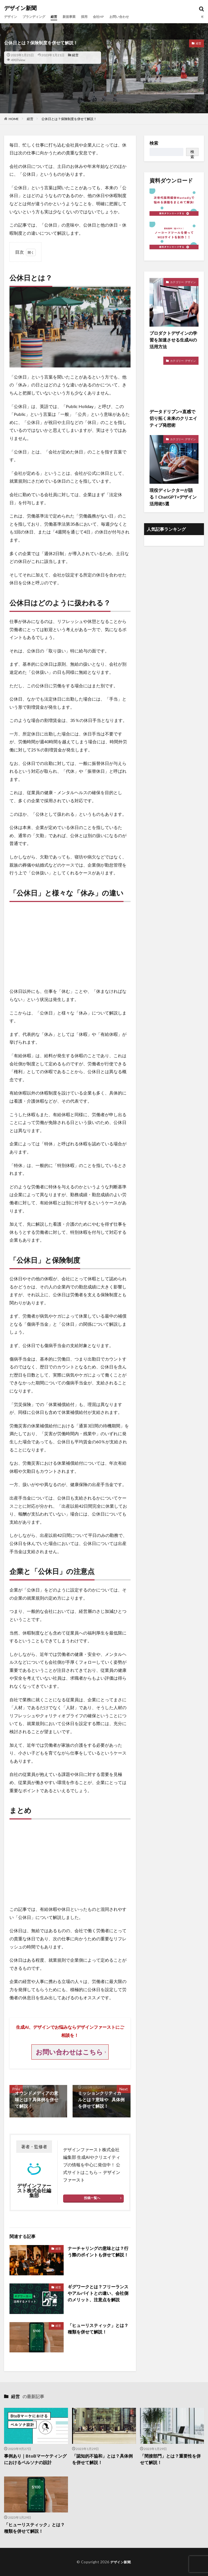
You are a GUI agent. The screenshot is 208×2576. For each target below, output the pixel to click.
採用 (94, 16)
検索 (154, 143)
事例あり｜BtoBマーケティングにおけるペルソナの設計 (35, 2459)
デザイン (11, 16)
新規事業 (77, 16)
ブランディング (38, 16)
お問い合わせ (133, 16)
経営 (60, 16)
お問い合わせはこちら (70, 2052)
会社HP (109, 16)
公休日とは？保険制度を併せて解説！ (69, 119)
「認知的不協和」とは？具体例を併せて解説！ (102, 2459)
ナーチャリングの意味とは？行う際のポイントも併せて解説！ (98, 2251)
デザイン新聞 (20, 8)
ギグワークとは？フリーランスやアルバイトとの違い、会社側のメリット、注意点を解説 (98, 2293)
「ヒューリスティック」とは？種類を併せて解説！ (98, 2328)
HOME (14, 119)
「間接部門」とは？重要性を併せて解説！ (170, 2459)
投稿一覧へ (92, 2198)
